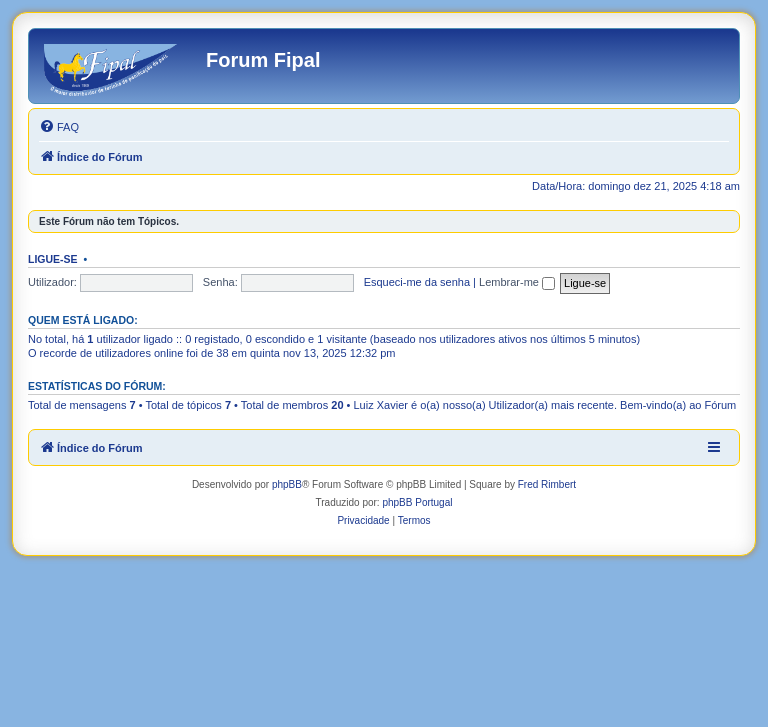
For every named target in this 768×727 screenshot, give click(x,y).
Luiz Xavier (381, 405)
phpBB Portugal (417, 502)
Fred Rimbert (547, 484)
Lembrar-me (517, 282)
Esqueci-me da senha (417, 282)
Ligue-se (53, 259)
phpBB (287, 484)
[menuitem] (59, 127)
